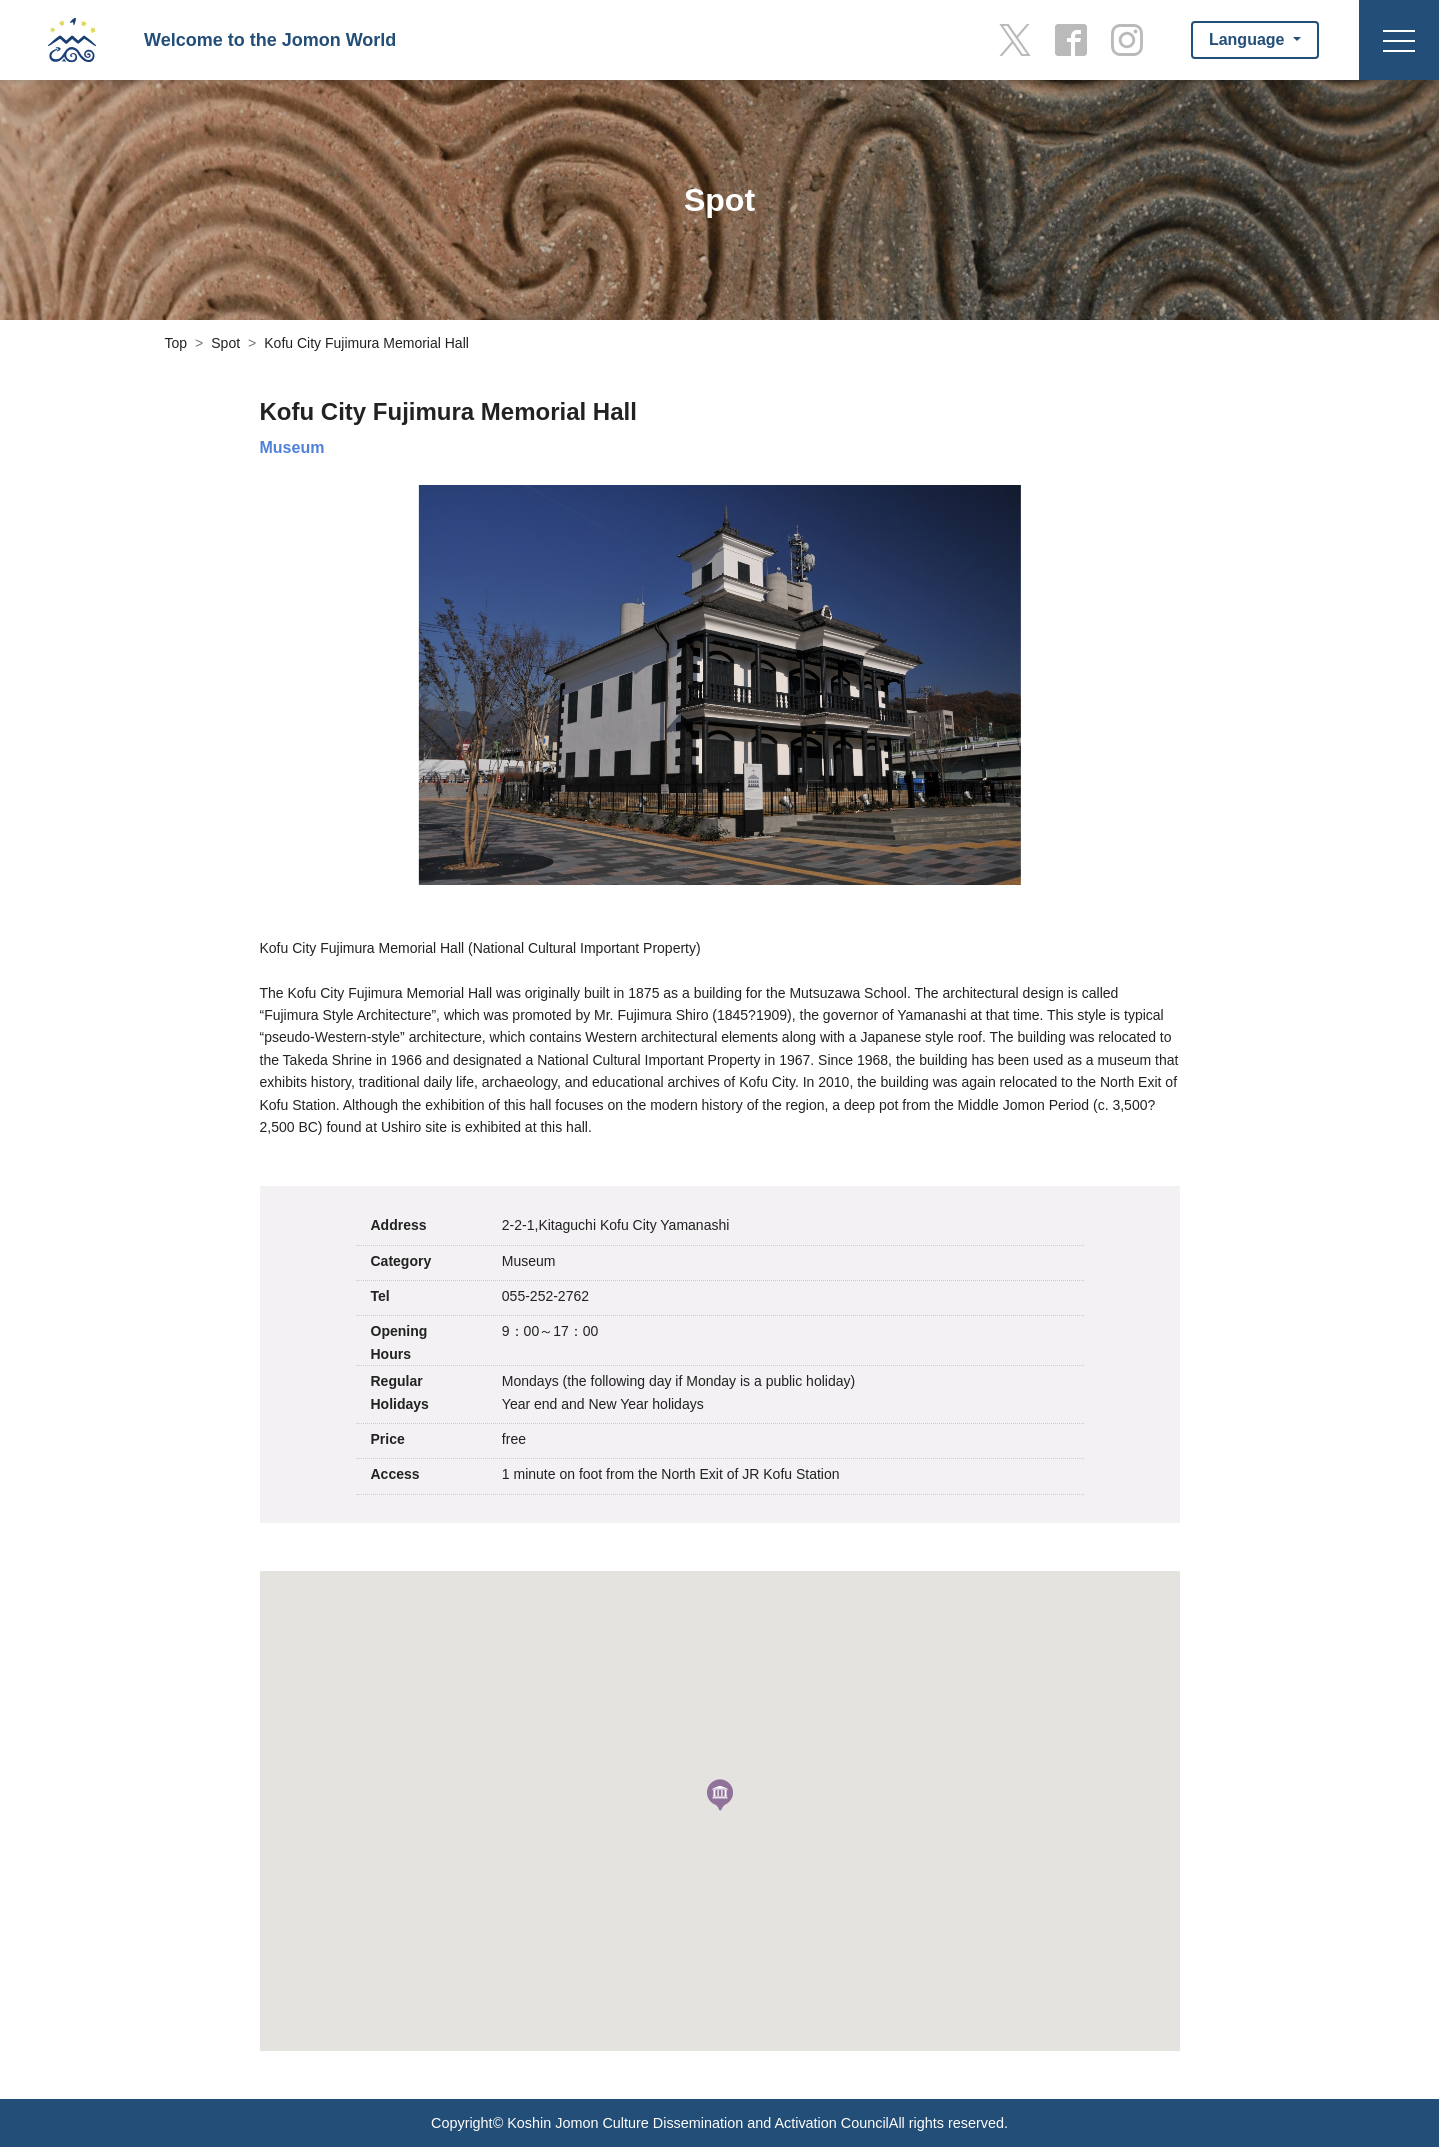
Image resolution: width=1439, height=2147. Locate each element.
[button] (720, 1795)
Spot (225, 343)
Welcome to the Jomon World (270, 40)
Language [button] (1249, 39)
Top (176, 343)
